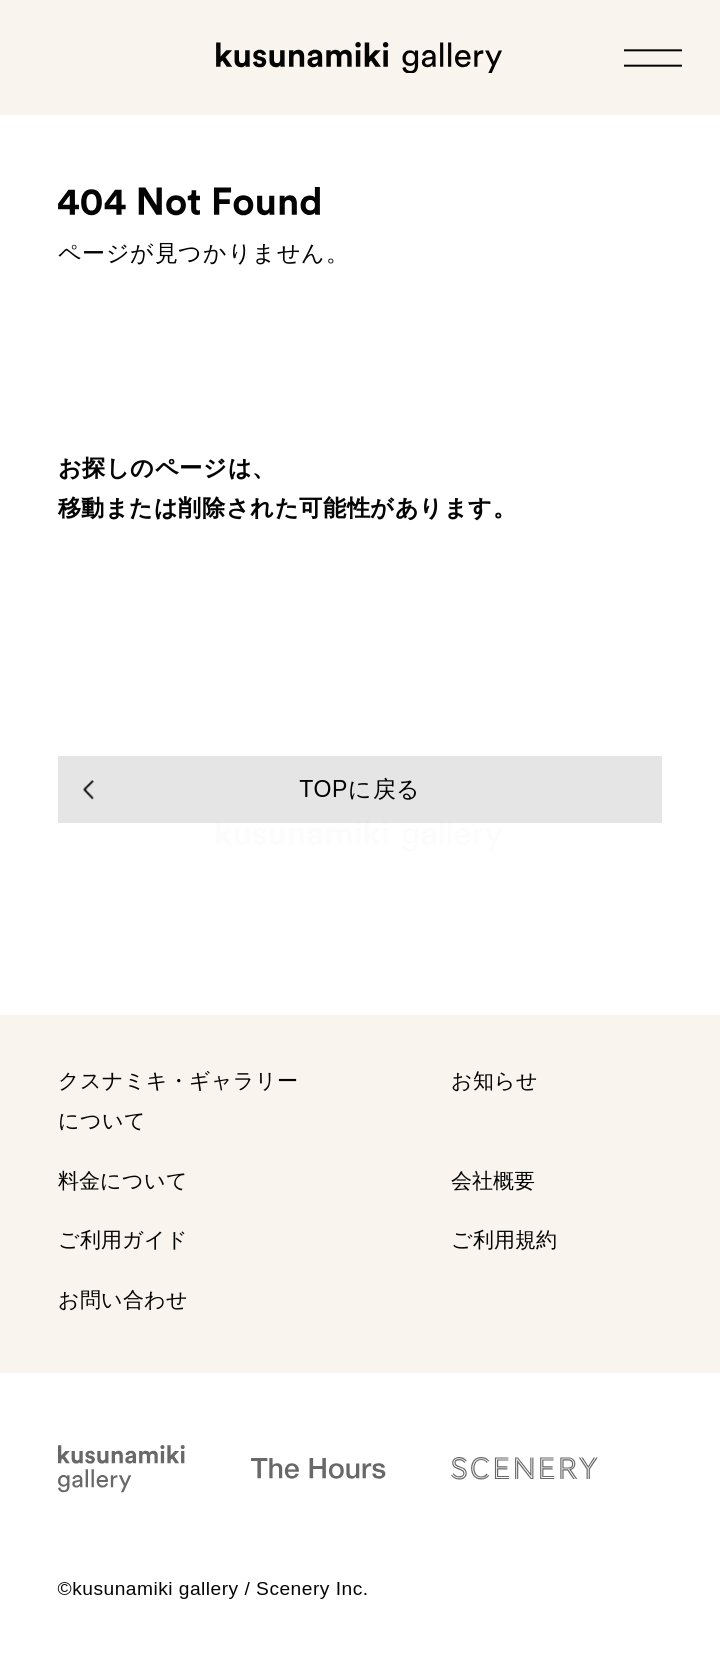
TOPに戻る (359, 789)
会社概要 (493, 1181)
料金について (123, 1181)
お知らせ (494, 1081)
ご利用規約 (504, 1240)
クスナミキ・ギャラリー (178, 1101)
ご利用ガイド (123, 1240)
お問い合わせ (123, 1299)
